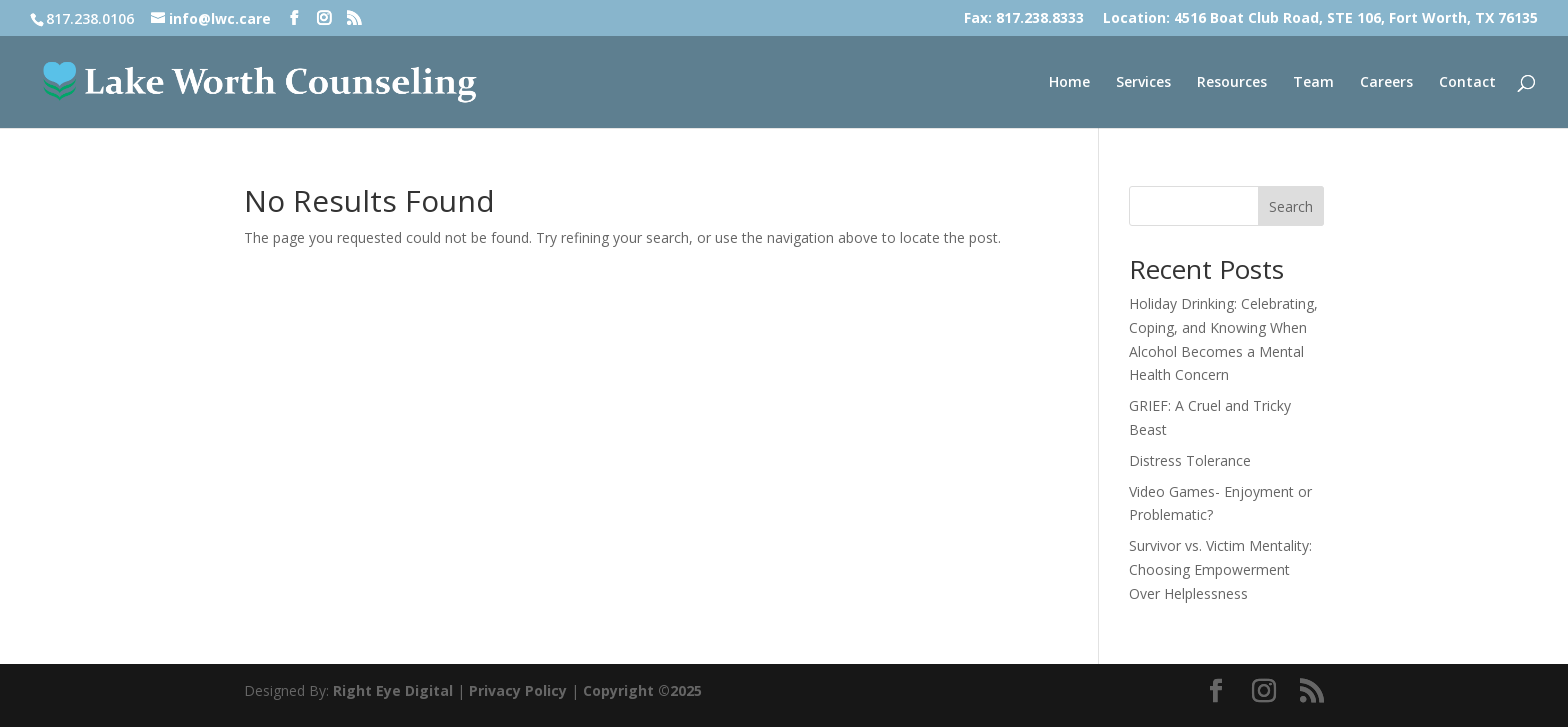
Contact (1467, 83)
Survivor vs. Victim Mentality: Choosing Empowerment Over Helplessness (1220, 569)
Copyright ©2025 (642, 690)
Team (1313, 83)
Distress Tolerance (1190, 460)
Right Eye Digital (393, 690)
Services (1143, 83)
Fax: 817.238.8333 (1024, 19)
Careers (1386, 83)
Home (1069, 83)
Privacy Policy (518, 690)
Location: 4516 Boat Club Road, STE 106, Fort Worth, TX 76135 (1320, 19)
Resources (1232, 83)
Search (1291, 206)
